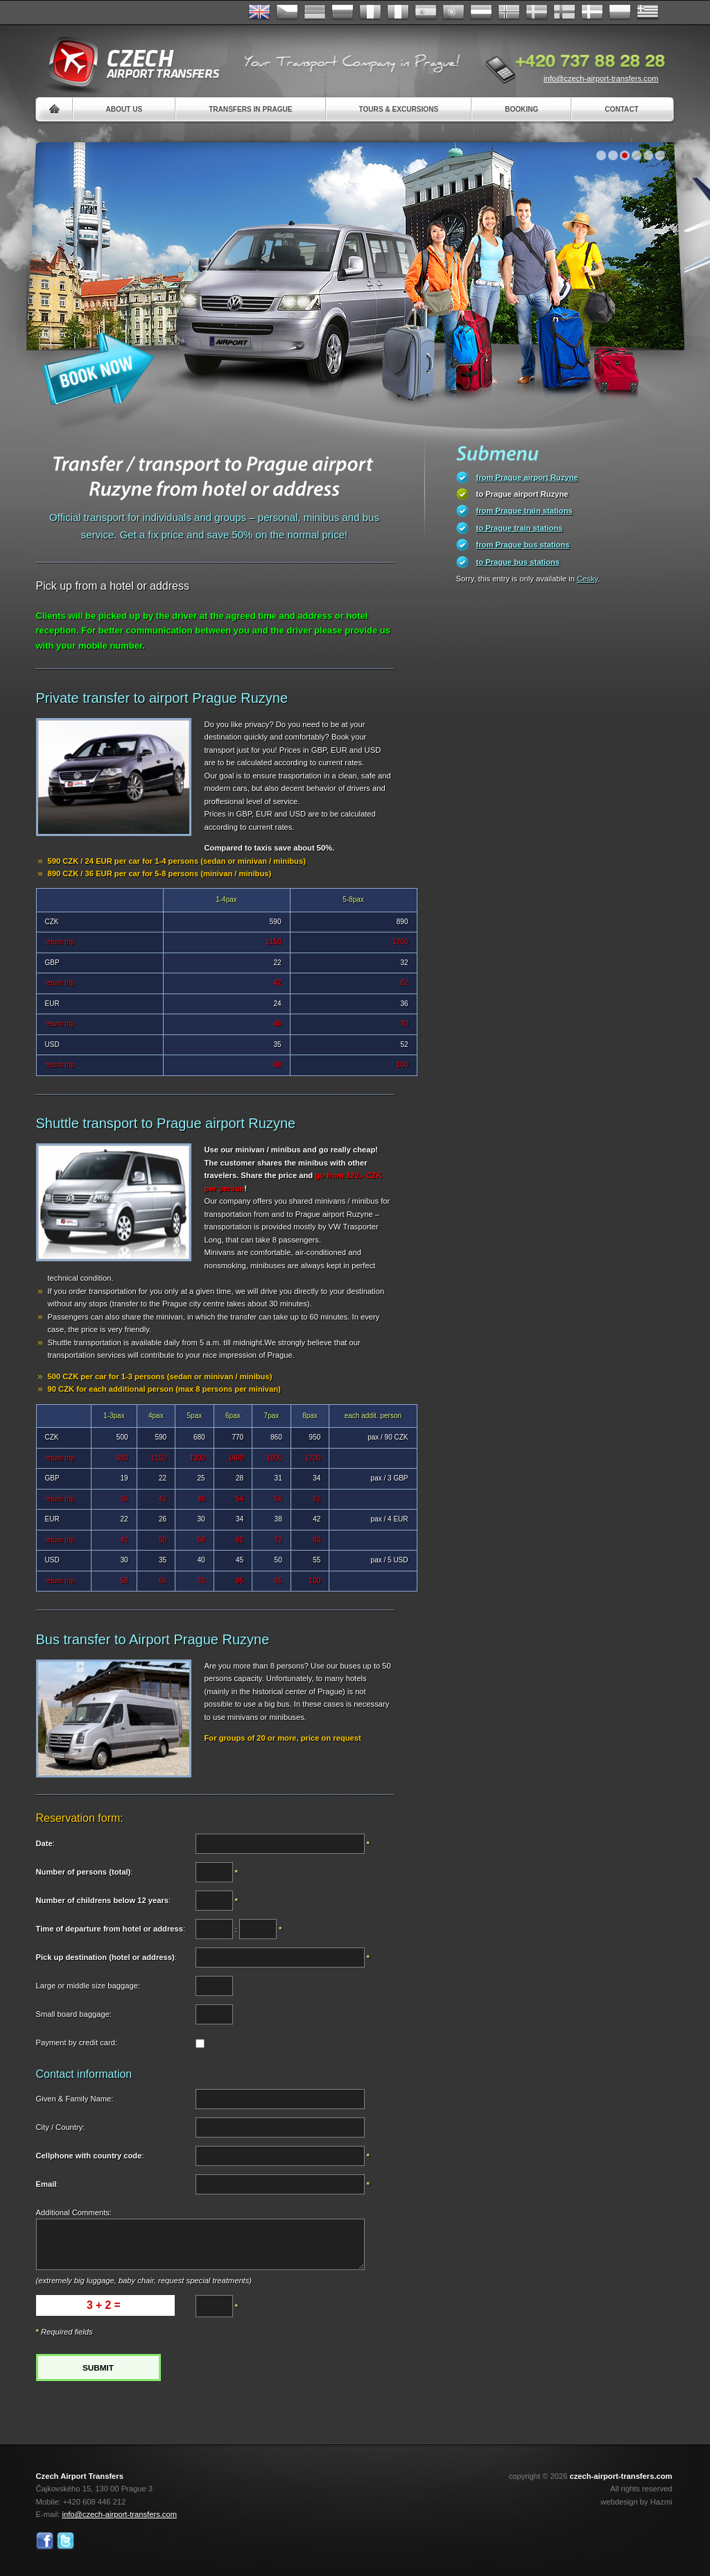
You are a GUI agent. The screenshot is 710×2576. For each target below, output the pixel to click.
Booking (521, 109)
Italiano (398, 12)
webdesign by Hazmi (636, 2502)
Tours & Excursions (399, 109)
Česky (287, 12)
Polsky (620, 12)
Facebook (44, 2541)
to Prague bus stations (518, 562)
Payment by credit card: (77, 2042)
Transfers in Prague (250, 109)
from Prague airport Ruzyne (527, 477)
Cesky (587, 578)
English (259, 12)
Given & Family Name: (75, 2099)
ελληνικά (648, 12)
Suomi (564, 12)
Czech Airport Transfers (128, 62)
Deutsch (315, 12)
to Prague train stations (519, 528)
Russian (342, 12)
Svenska (537, 12)
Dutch (481, 12)
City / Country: (60, 2127)
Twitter (65, 2541)
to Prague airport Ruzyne (522, 494)
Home (54, 109)
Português (453, 12)
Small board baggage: (74, 2014)
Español (426, 12)
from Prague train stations (524, 510)
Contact (622, 109)
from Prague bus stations (523, 544)
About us (124, 109)
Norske (509, 12)
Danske (592, 12)
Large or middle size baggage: (88, 1985)
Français (370, 12)
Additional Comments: (74, 2212)
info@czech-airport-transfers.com (601, 78)
